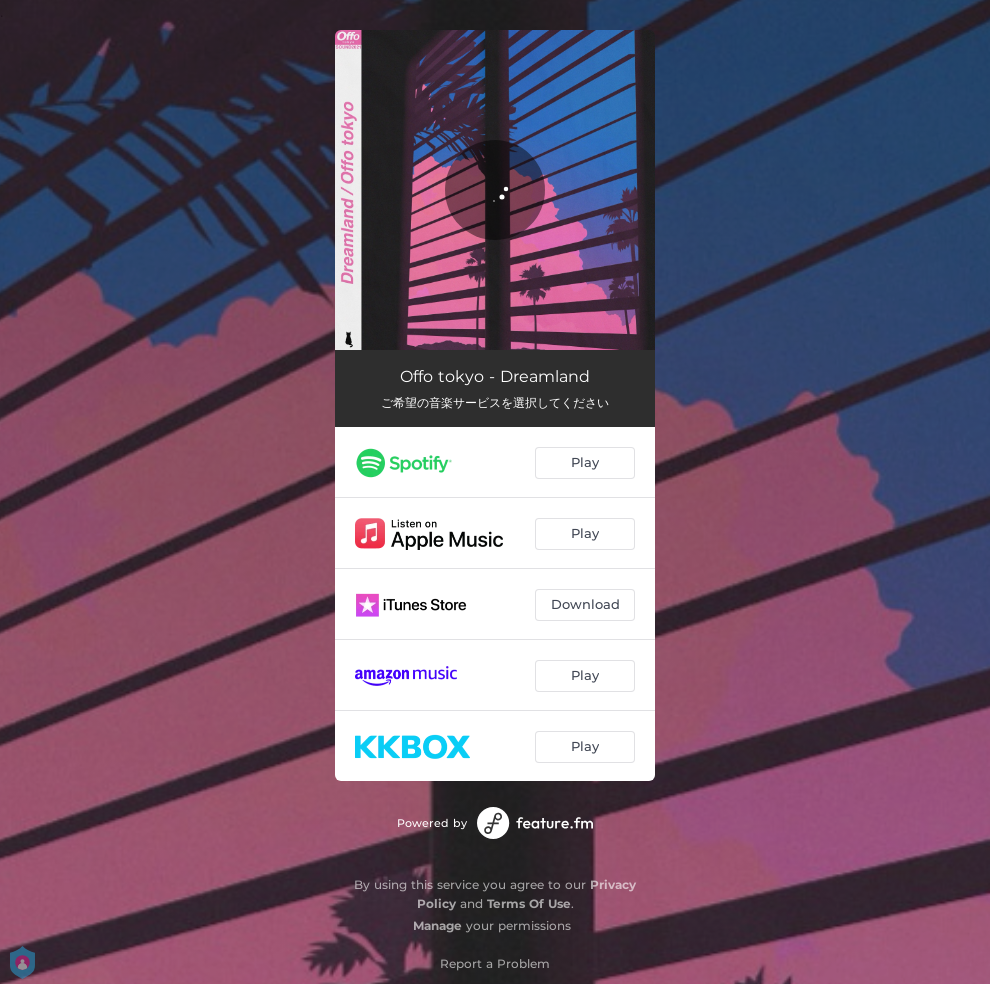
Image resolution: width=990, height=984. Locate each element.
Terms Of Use (529, 903)
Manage (437, 925)
